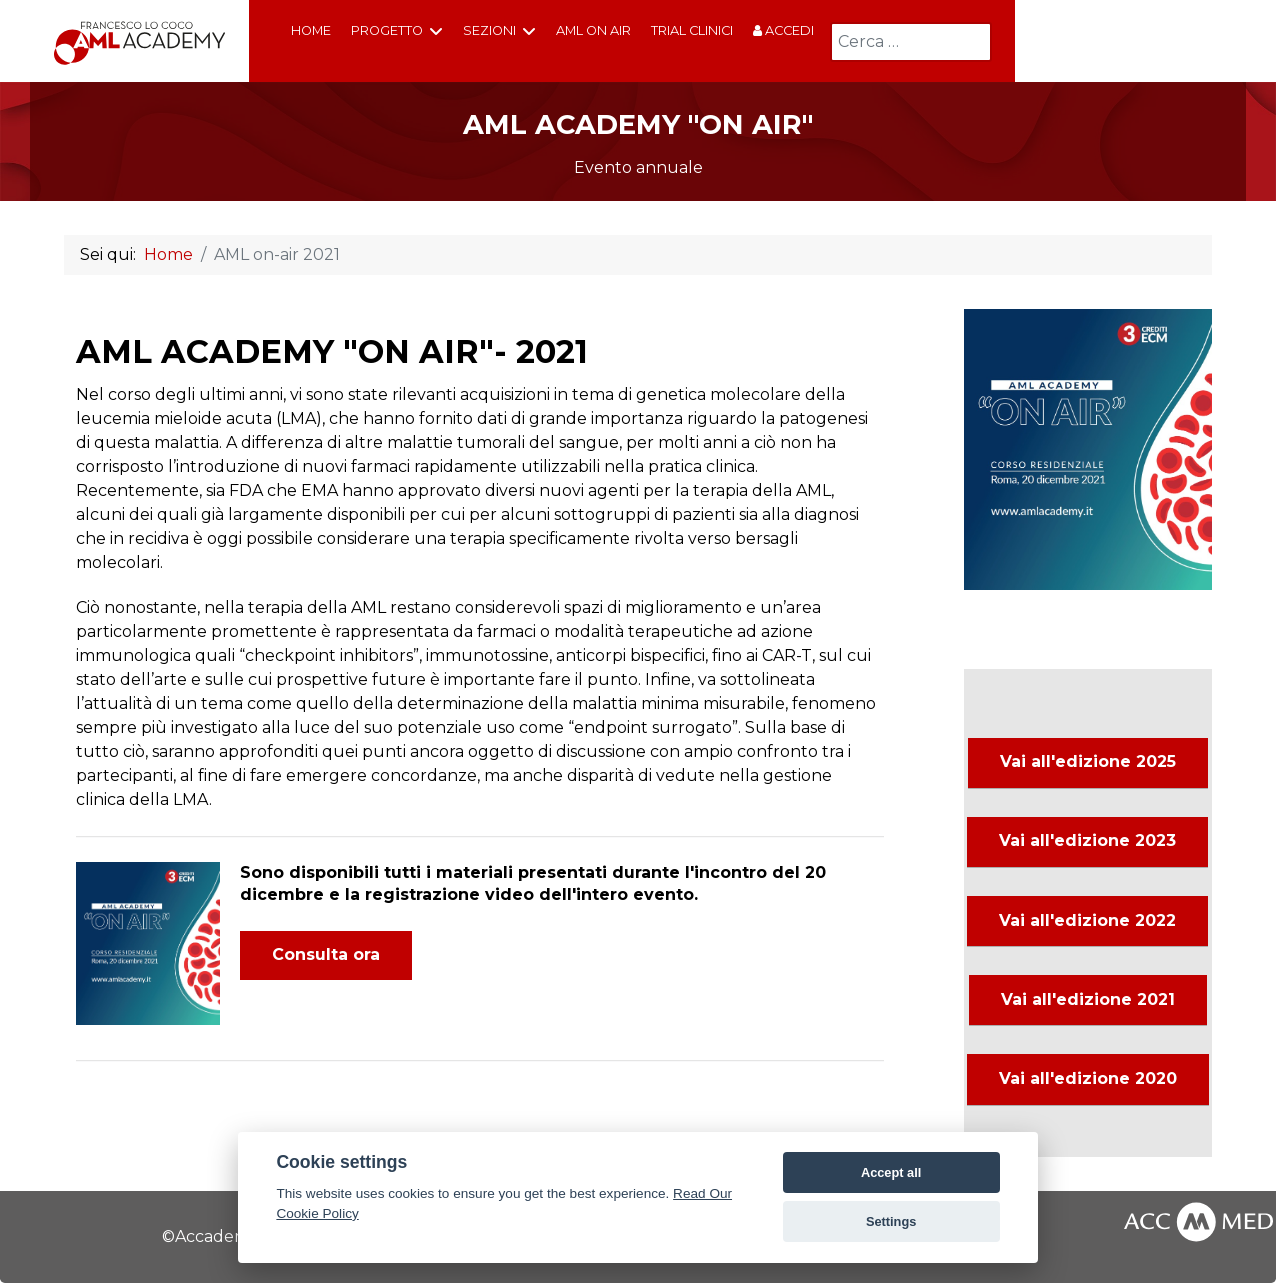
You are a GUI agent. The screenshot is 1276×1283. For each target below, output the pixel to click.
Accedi (783, 30)
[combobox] (911, 42)
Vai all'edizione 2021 (1088, 999)
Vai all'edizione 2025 (1088, 761)
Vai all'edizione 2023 (1087, 840)
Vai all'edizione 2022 (1087, 920)
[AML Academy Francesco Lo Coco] (140, 41)
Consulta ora (326, 954)
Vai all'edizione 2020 (1088, 1078)
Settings (891, 1221)
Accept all (891, 1172)
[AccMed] (1198, 1219)
